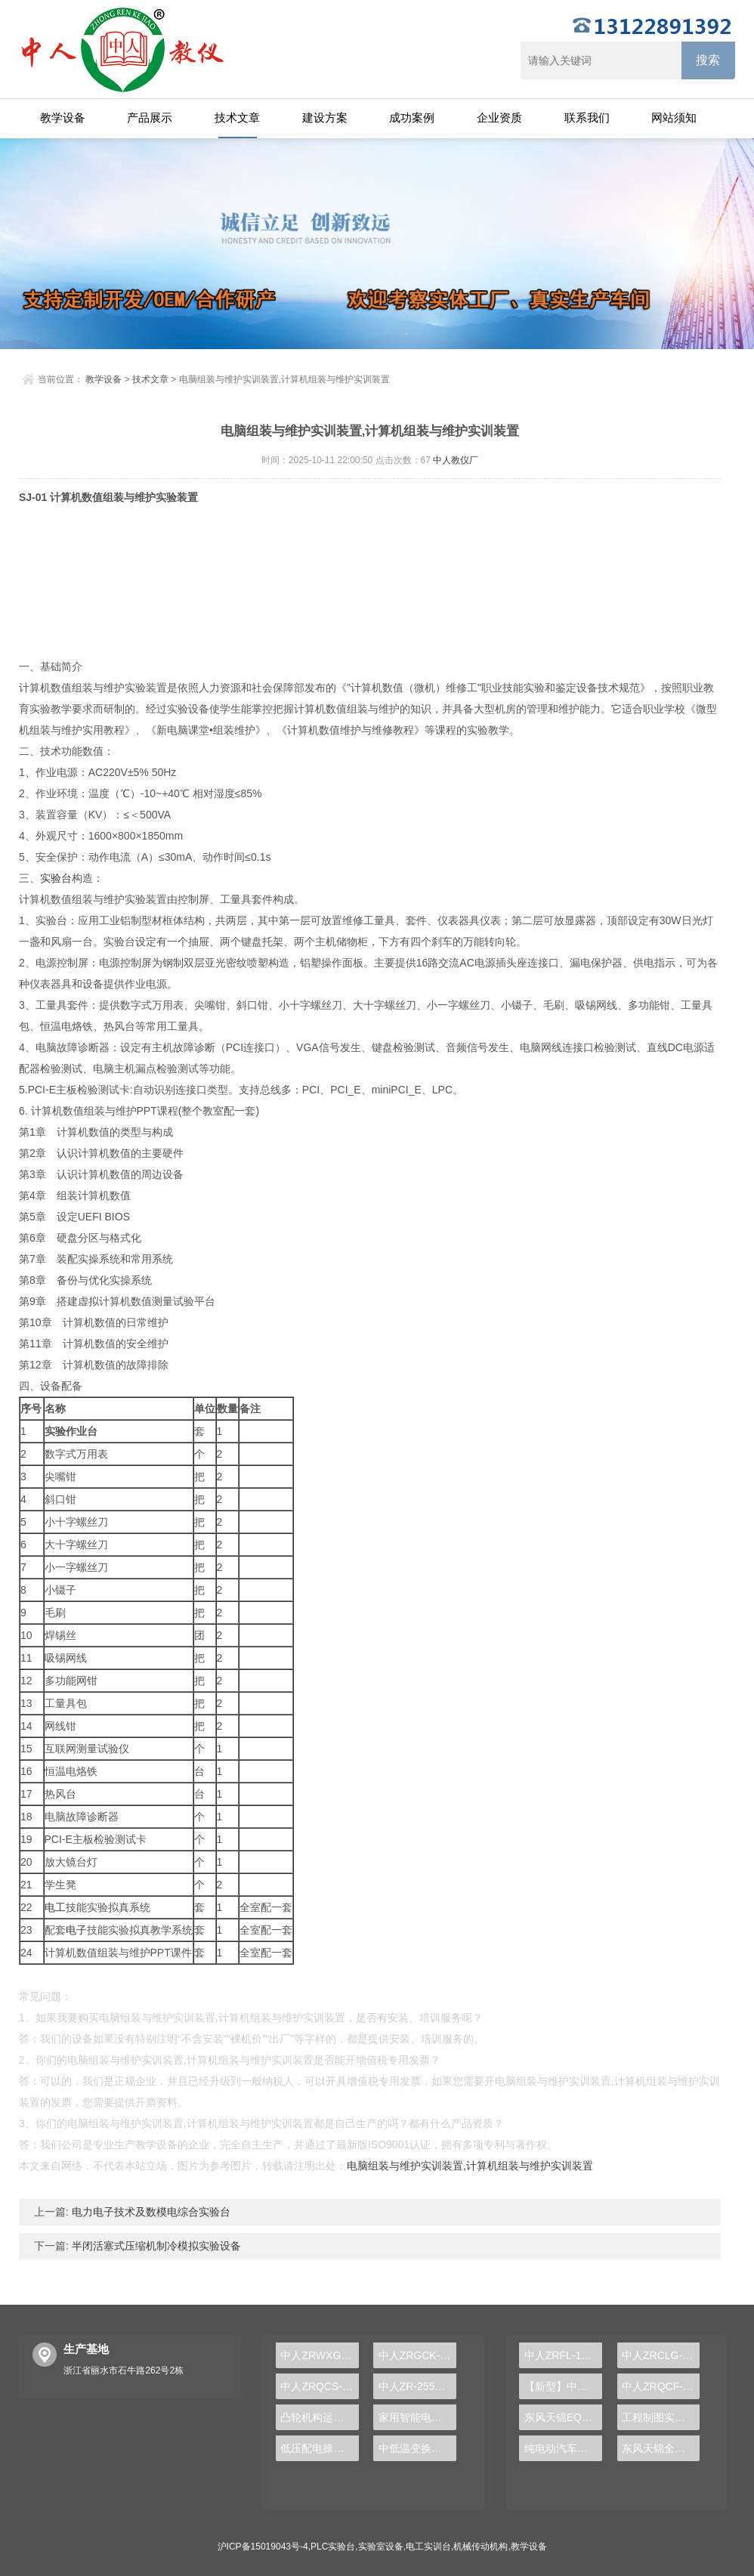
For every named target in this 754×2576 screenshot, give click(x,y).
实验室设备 (380, 2546)
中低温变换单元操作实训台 (417, 2448)
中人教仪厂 (455, 460)
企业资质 (499, 117)
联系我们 (587, 117)
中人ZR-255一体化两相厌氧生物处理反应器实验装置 (417, 2386)
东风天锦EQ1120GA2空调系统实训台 (563, 2417)
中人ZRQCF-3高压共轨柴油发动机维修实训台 (661, 2386)
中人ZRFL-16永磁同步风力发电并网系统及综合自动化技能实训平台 (563, 2355)
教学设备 (62, 117)
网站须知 (674, 117)
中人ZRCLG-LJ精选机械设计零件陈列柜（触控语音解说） (661, 2355)
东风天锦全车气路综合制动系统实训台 (661, 2448)
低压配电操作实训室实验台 (319, 2448)
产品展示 (149, 117)
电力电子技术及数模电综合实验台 (149, 2212)
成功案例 (411, 117)
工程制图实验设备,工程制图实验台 (661, 2417)
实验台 (56, 878)
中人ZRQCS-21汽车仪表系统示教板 (319, 2386)
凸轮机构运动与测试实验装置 (319, 2417)
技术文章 (237, 117)
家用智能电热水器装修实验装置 (417, 2417)
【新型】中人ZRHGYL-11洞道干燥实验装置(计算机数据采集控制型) (563, 2386)
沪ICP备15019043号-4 (263, 2546)
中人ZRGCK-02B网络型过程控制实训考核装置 (417, 2355)
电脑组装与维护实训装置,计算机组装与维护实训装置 (470, 2166)
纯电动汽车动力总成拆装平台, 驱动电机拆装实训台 (563, 2448)
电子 (76, 1930)
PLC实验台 (333, 2546)
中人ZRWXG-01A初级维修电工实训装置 (319, 2355)
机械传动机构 (480, 2546)
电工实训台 (428, 2546)
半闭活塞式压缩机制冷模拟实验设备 (155, 2246)
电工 (55, 1907)
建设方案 (325, 117)
